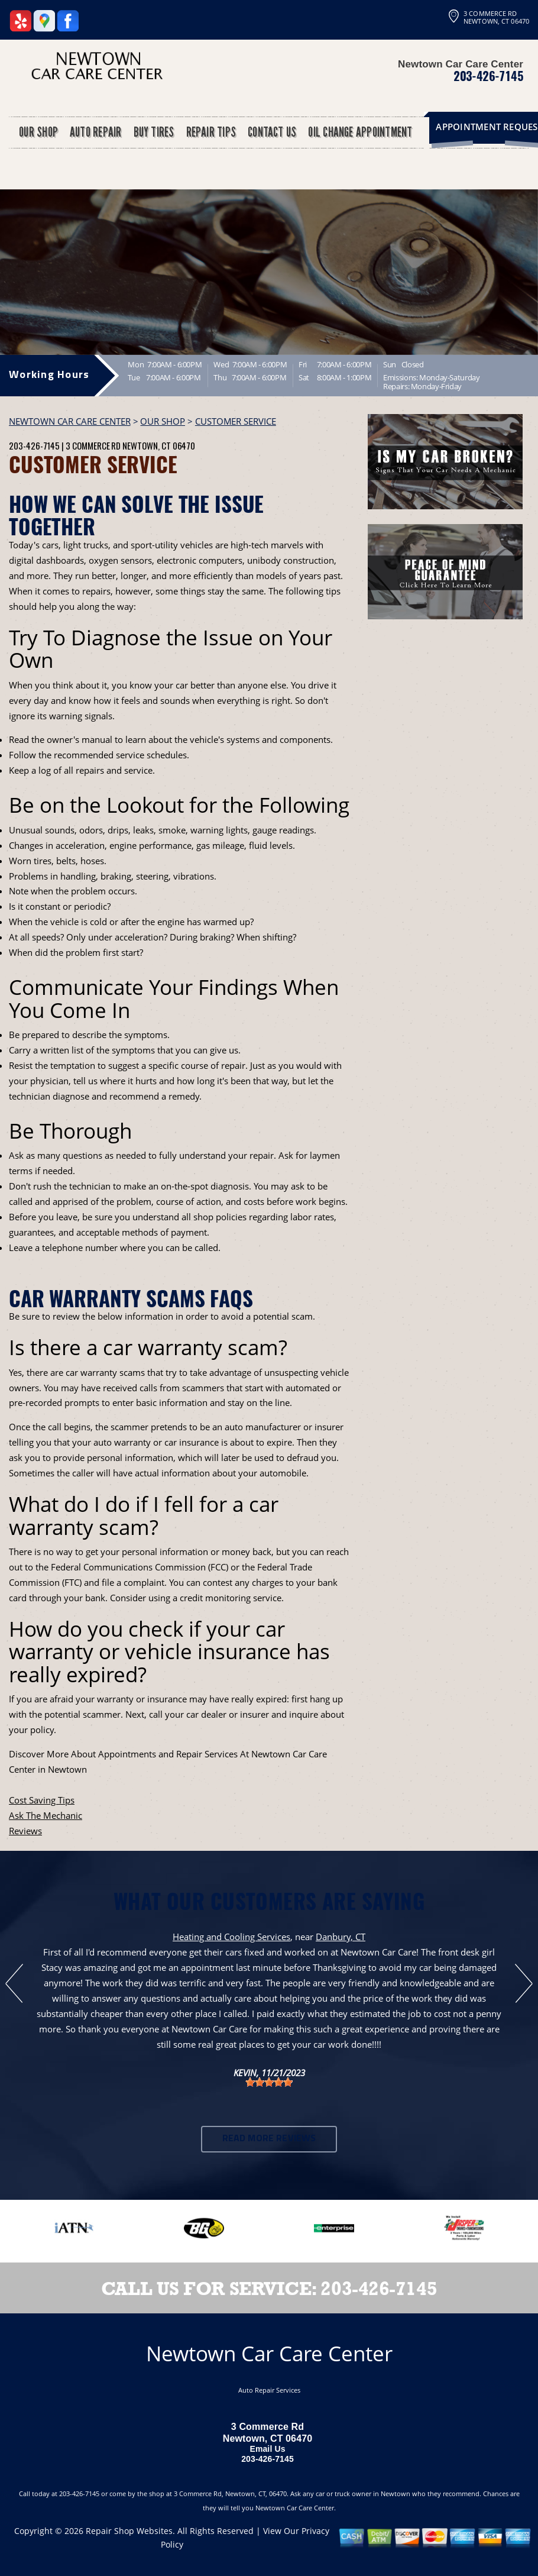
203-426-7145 (488, 76)
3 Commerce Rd (93, 445)
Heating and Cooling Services (231, 1936)
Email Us (267, 2449)
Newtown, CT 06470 (158, 445)
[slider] (269, 2082)
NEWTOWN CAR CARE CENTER (70, 421)
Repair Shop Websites (129, 2530)
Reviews (25, 1831)
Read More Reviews (269, 2139)
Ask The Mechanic (45, 1815)
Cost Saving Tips (41, 1800)
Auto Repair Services (269, 2390)
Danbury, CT (340, 1936)
